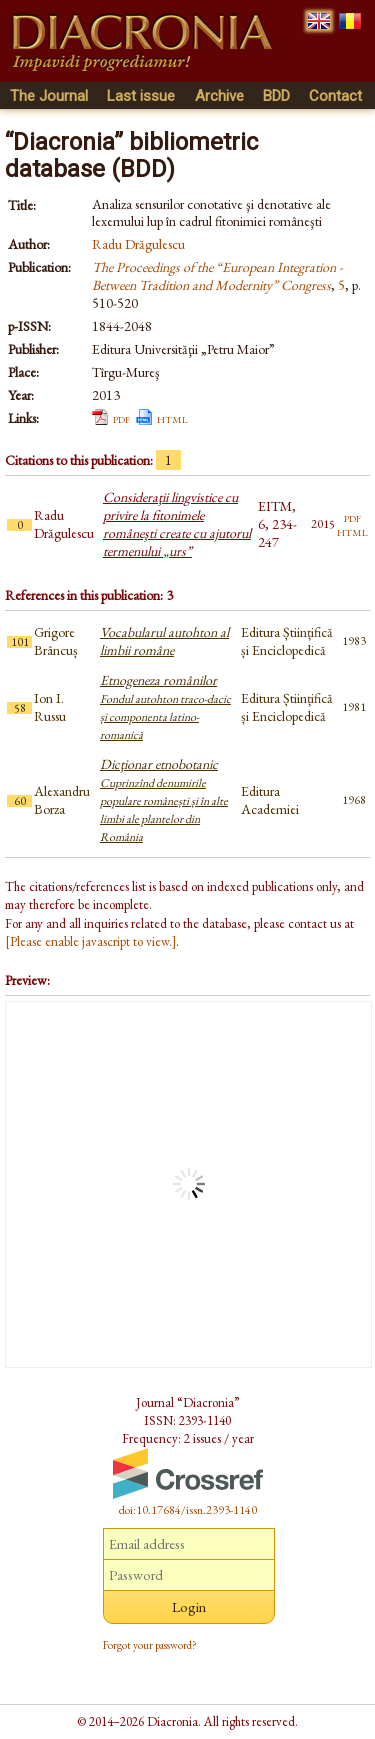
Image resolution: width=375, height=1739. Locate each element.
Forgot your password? (150, 1645)
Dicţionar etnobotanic (164, 800)
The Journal (49, 96)
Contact (335, 96)
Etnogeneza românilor (165, 707)
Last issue (141, 96)
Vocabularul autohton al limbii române (164, 641)
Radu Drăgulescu (138, 244)
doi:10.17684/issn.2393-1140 (188, 1510)
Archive (219, 96)
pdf (121, 418)
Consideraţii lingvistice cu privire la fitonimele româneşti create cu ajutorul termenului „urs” (177, 524)
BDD (276, 96)
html (172, 418)
